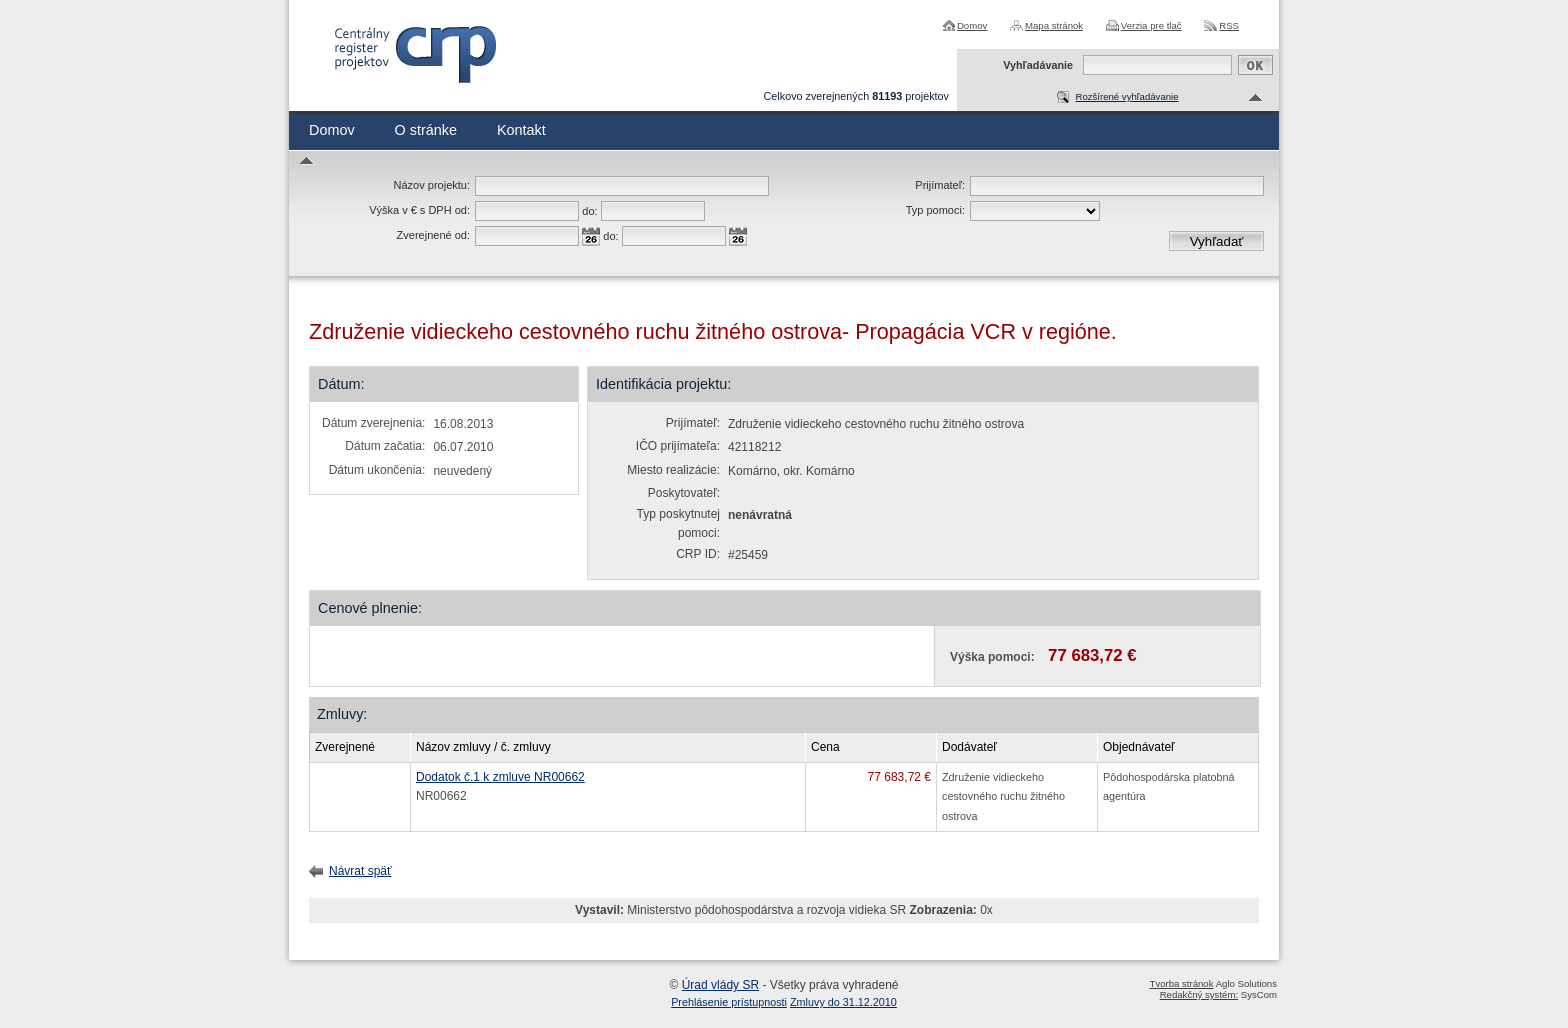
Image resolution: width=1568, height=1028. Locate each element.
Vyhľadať (1217, 241)
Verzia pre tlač (1151, 25)
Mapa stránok (1054, 25)
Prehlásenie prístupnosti (729, 1002)
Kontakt (521, 130)
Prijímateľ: (940, 185)
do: (589, 211)
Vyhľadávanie (1038, 65)
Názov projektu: (432, 185)
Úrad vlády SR (720, 985)
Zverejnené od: (433, 235)
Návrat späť (360, 871)
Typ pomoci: (935, 210)
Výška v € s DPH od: (419, 210)
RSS (1229, 25)
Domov (972, 25)
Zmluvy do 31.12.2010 (843, 1002)
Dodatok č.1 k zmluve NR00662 (500, 777)
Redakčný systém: (1199, 994)
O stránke (426, 130)
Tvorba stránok (1182, 983)
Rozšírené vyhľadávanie (1126, 96)
